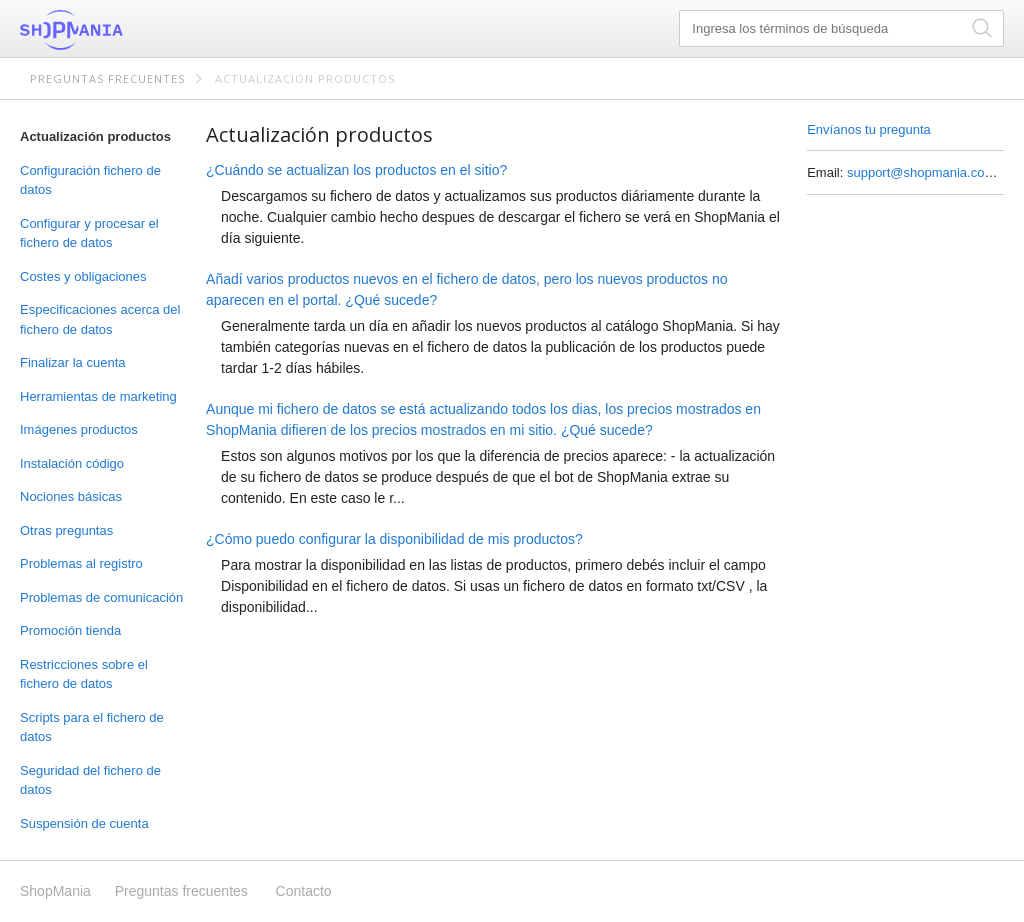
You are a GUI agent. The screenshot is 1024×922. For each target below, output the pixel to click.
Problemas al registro (81, 563)
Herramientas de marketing (98, 396)
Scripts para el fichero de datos (92, 727)
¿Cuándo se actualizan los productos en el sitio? (356, 170)
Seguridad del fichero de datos (90, 780)
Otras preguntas (66, 530)
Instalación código (72, 463)
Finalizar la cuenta (73, 362)
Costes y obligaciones (83, 276)
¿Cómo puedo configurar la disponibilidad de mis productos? (394, 539)
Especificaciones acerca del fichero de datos (100, 319)
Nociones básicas (71, 496)
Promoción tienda (70, 630)
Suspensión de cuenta (84, 823)
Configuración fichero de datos (90, 180)
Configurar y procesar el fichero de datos (89, 233)
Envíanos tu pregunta (869, 129)
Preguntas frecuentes (107, 78)
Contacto (304, 891)
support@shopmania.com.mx (931, 172)
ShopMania (120, 30)
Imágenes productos (79, 429)
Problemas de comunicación (101, 597)
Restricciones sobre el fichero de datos (84, 674)
